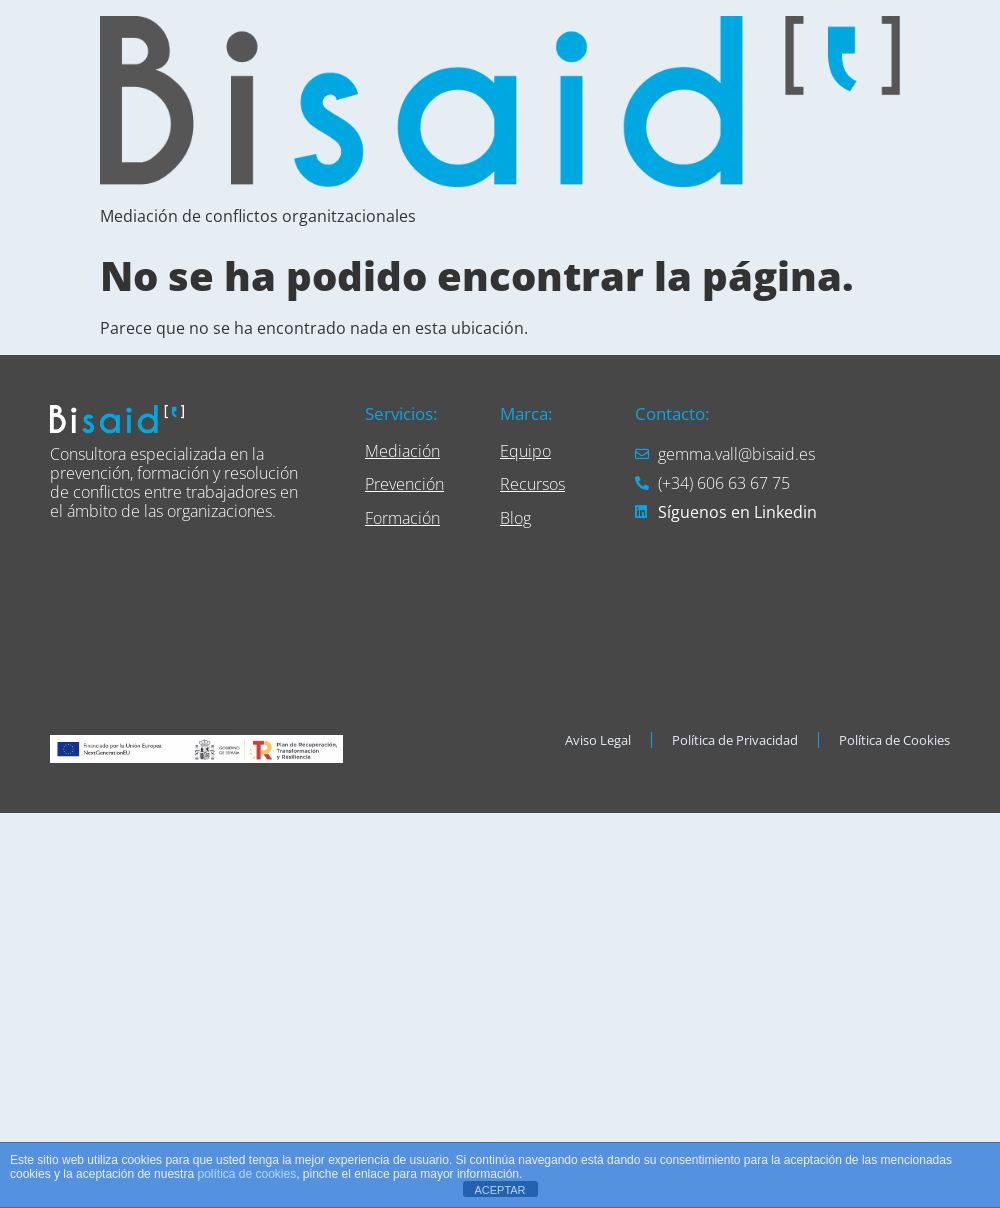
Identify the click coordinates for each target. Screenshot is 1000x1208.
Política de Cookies (894, 740)
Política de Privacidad (735, 740)
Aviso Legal (598, 740)
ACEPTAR (499, 1190)
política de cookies (246, 1174)
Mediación (402, 451)
